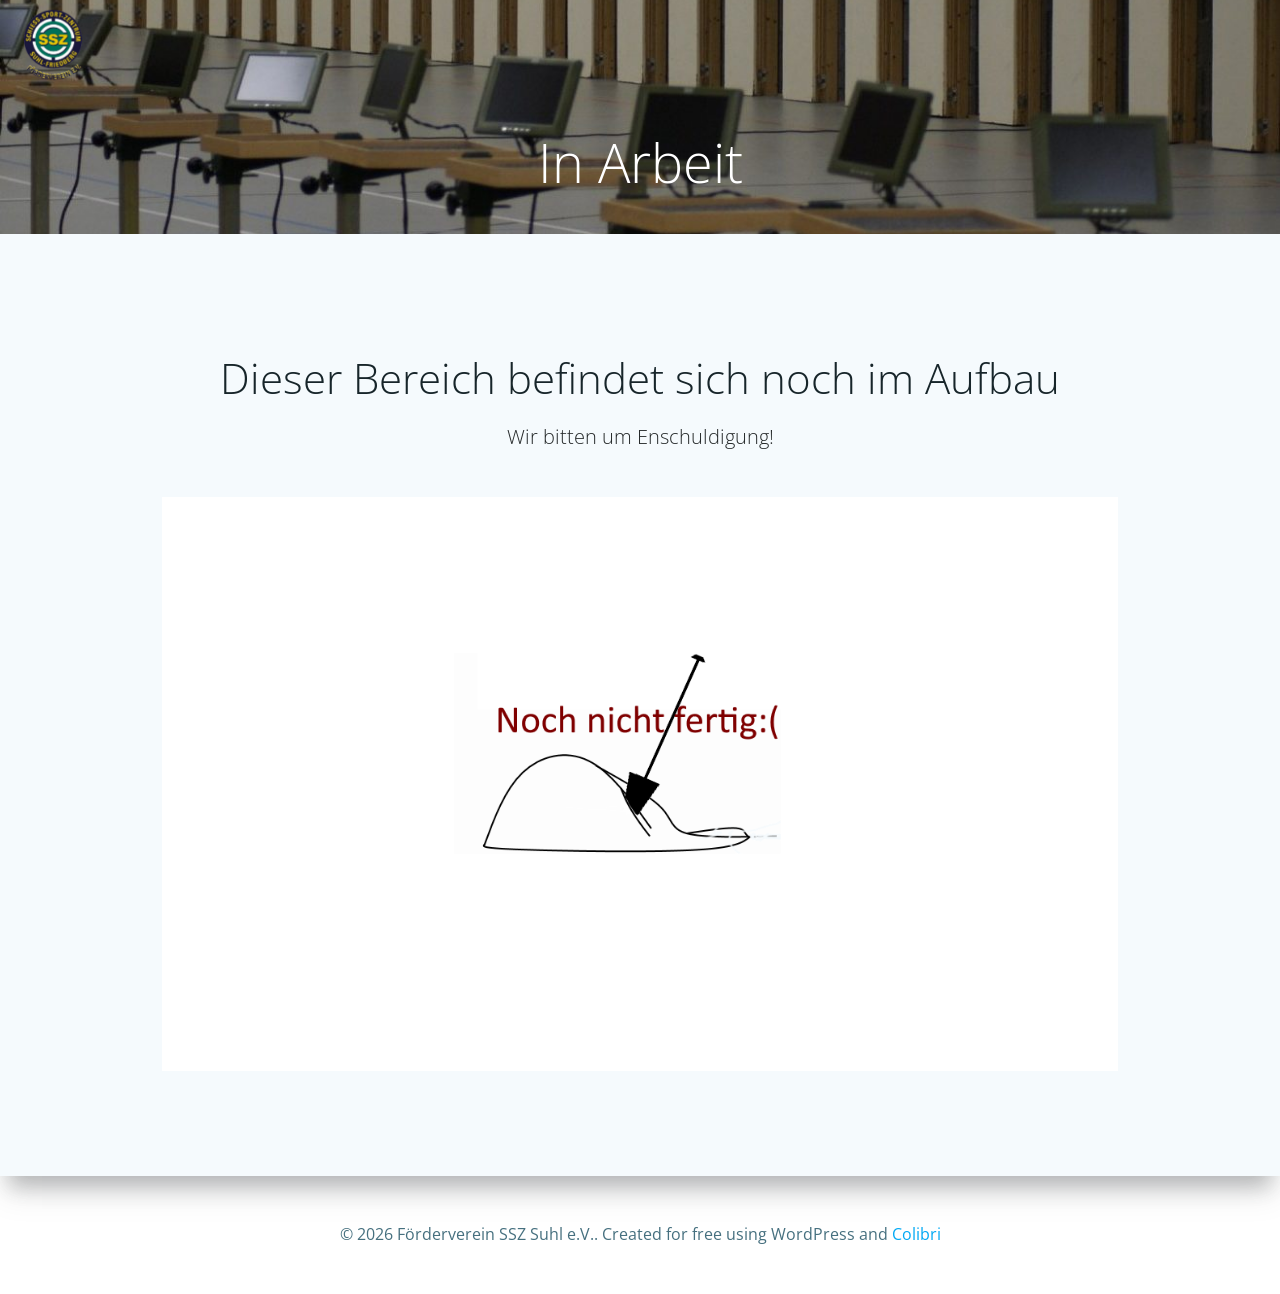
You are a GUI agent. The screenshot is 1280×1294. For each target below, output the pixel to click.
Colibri (916, 1234)
